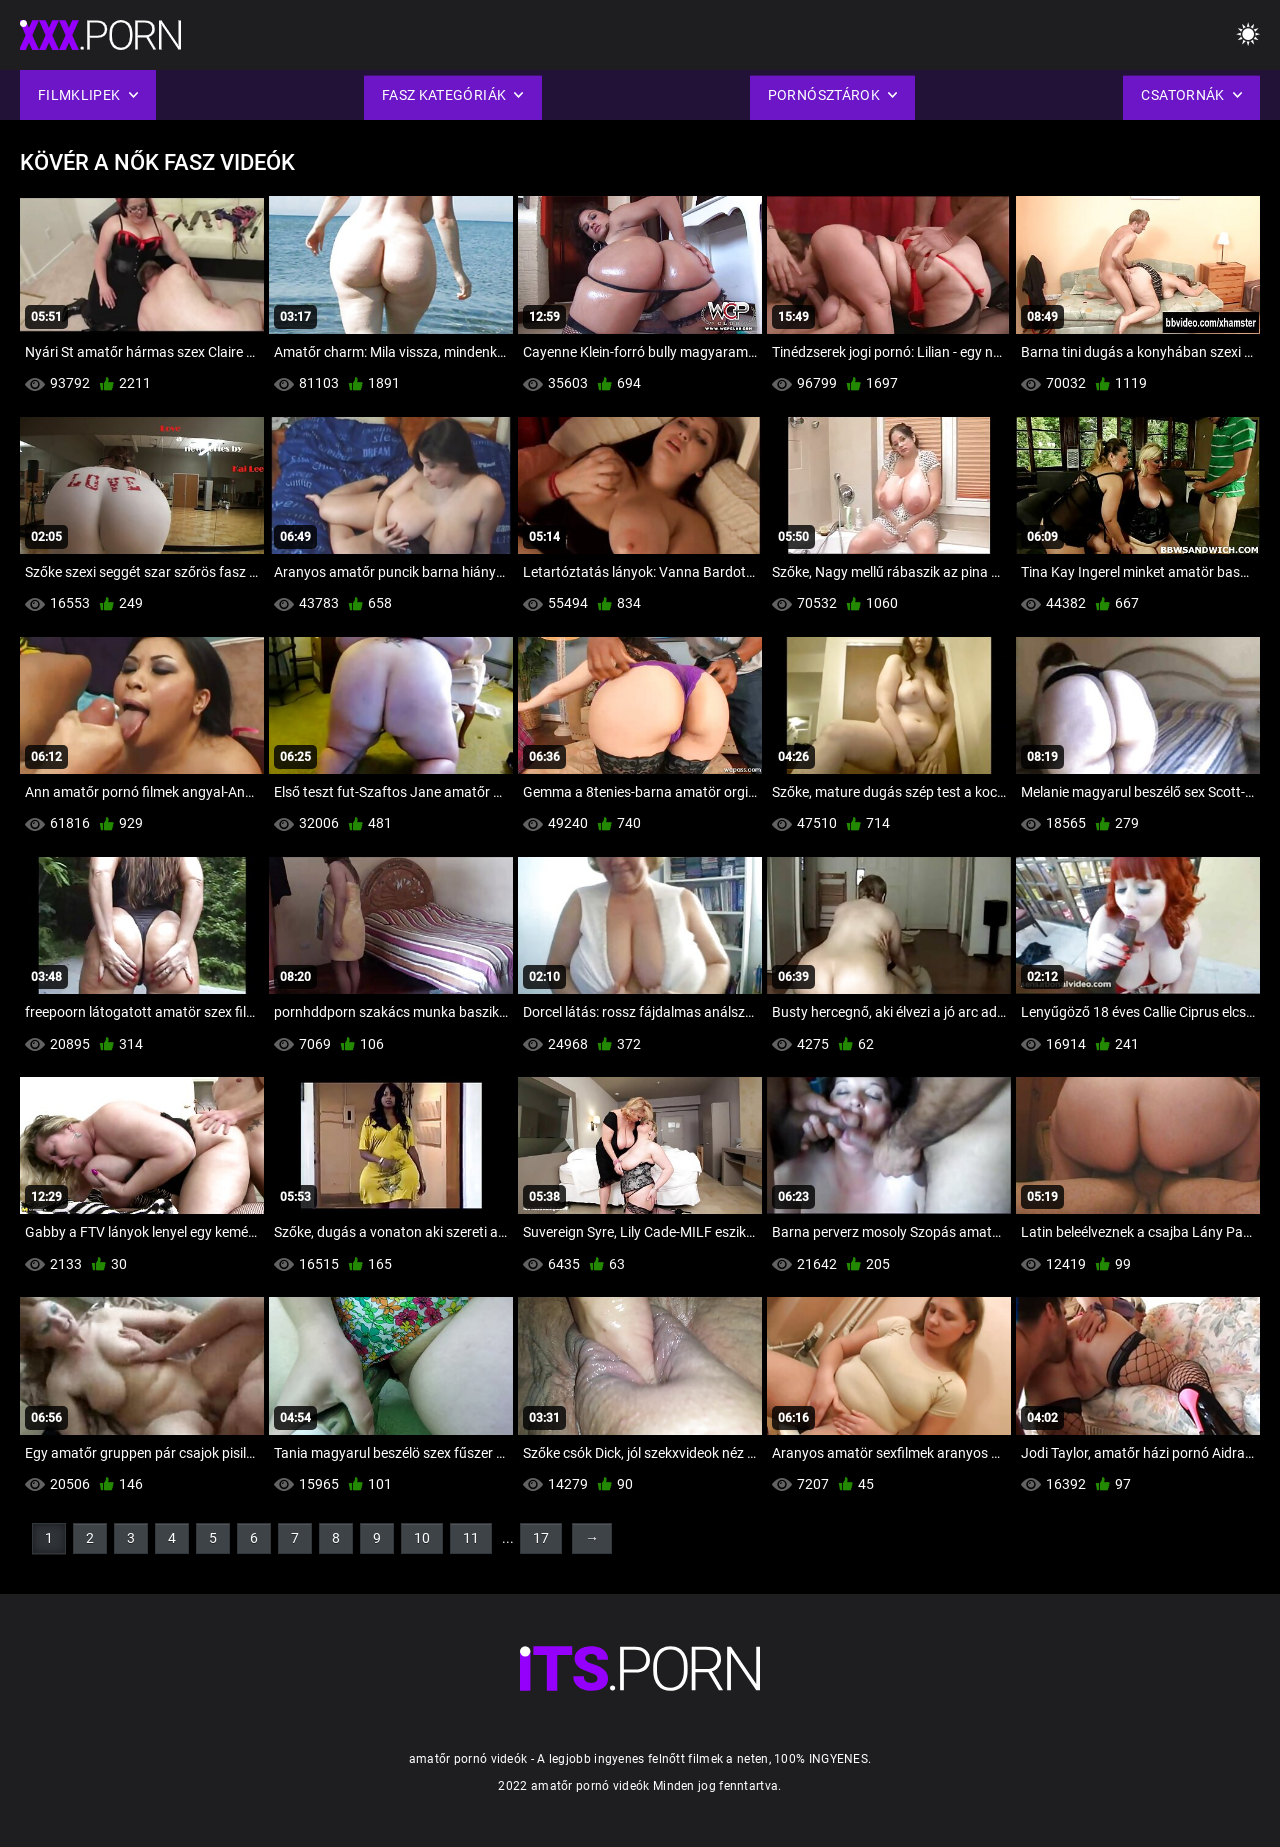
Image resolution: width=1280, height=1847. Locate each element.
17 (541, 1538)
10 (422, 1538)
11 (471, 1538)
